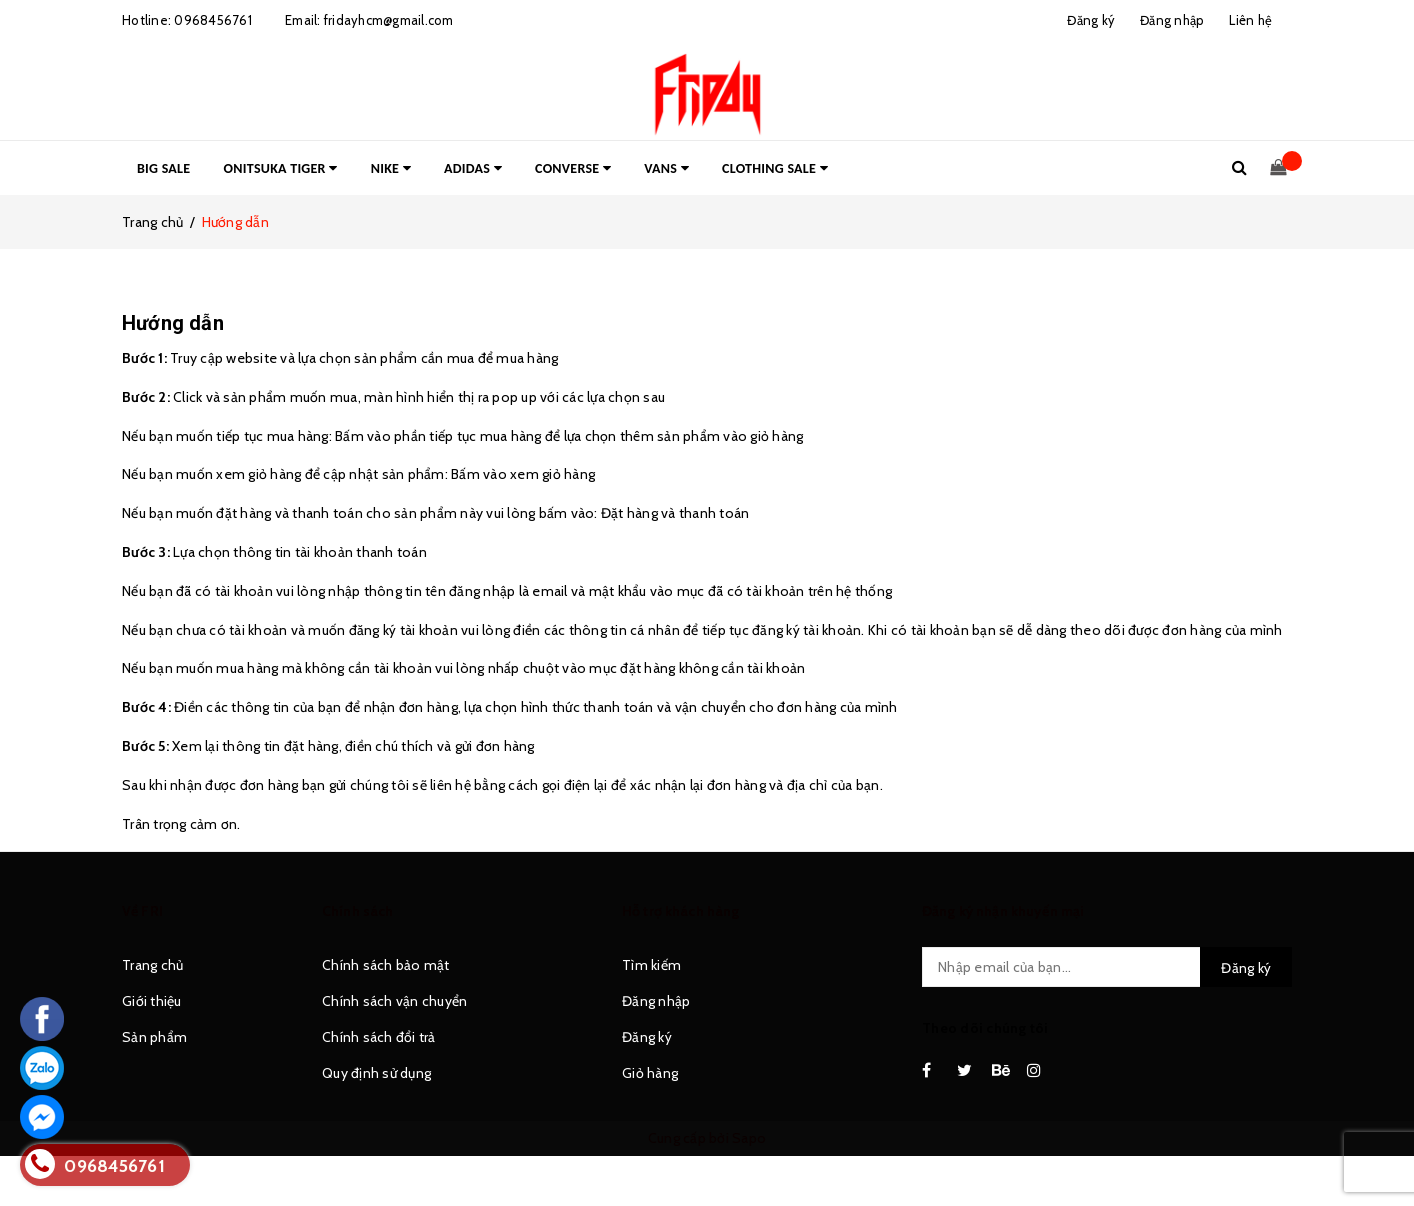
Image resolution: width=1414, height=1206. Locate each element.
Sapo (749, 1138)
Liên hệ (1250, 20)
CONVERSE (573, 168)
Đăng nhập (656, 1001)
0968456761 (213, 20)
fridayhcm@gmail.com (389, 20)
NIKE (391, 168)
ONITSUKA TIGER (281, 168)
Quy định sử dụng (376, 1073)
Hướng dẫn (173, 323)
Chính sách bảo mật (386, 965)
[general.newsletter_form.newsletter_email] (1107, 967)
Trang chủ (152, 965)
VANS (666, 168)
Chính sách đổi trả (379, 1037)
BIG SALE (163, 168)
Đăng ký (647, 1037)
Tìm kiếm (651, 965)
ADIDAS (473, 168)
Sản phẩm (154, 1037)
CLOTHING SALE (775, 168)
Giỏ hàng (650, 1073)
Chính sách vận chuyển (394, 1001)
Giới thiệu (152, 1001)
